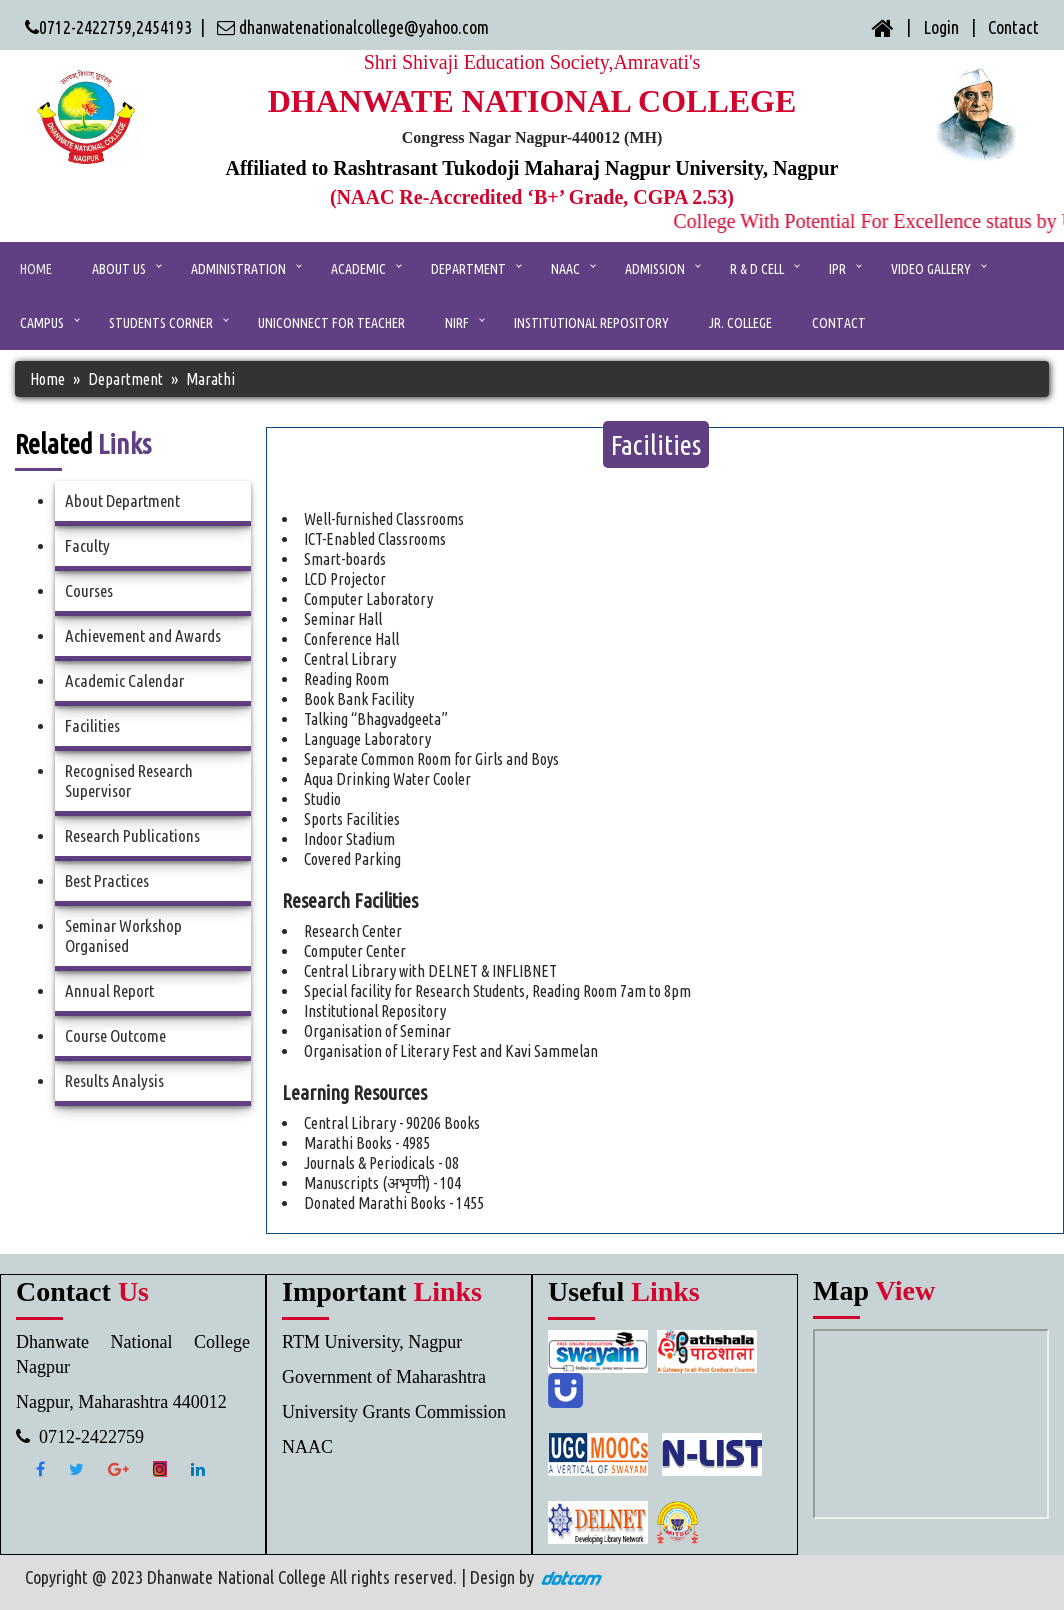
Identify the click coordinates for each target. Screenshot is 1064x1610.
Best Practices (107, 880)
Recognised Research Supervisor (129, 780)
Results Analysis (114, 1080)
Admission (655, 269)
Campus (42, 323)
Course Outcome (115, 1035)
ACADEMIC (358, 269)
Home (36, 269)
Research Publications (132, 835)
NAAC (565, 269)
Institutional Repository (591, 323)
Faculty (87, 545)
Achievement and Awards (143, 635)
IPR (837, 269)
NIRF (457, 323)
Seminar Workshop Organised (123, 935)
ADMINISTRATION (238, 269)
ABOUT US (119, 269)
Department (468, 269)
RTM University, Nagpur (372, 1342)
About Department (122, 500)
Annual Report (109, 990)
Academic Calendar (124, 680)
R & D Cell (757, 269)
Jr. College (740, 323)
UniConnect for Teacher (331, 323)
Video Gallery (931, 269)
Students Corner (161, 323)
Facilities (92, 725)
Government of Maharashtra (384, 1377)
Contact (1013, 27)
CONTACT (839, 323)
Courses (89, 590)
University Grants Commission (394, 1412)
